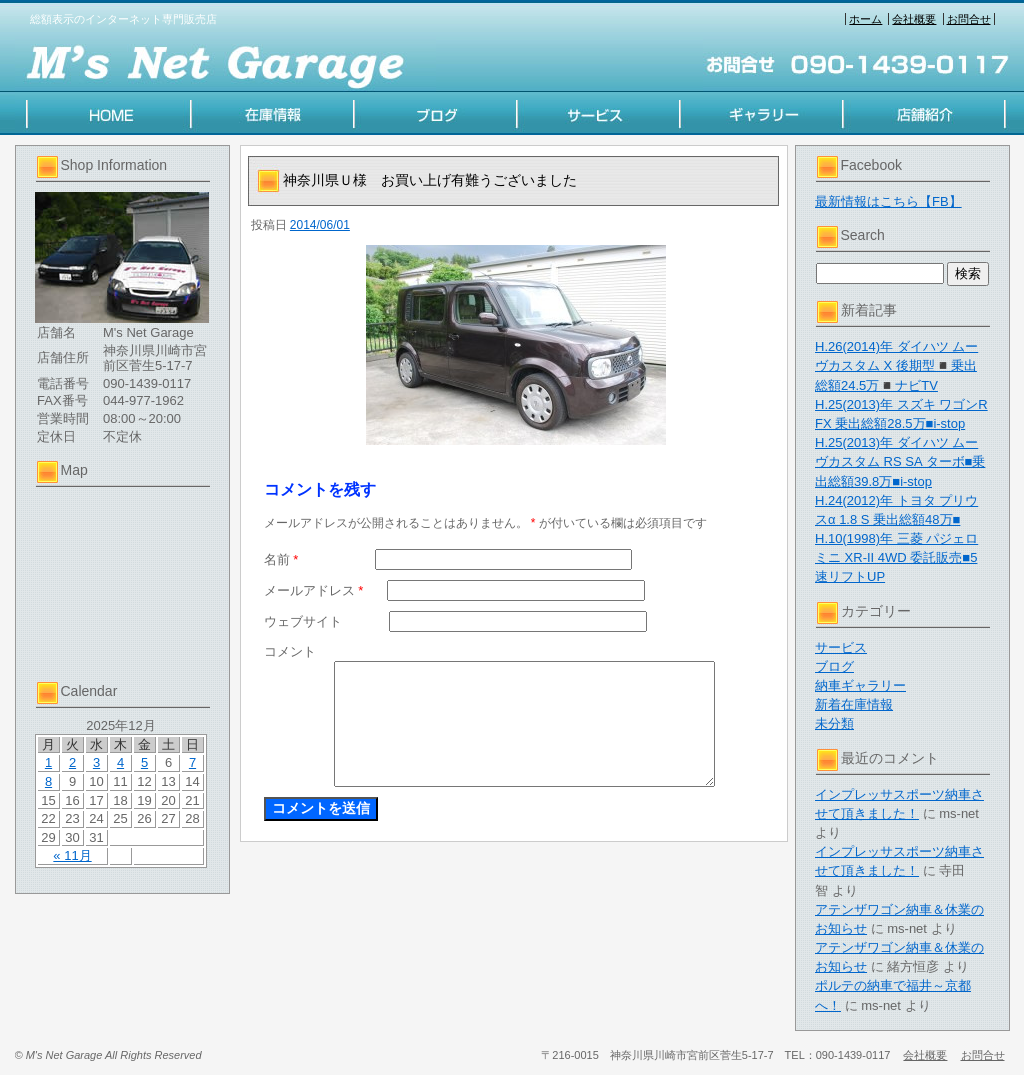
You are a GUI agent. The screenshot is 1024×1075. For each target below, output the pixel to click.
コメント (290, 651)
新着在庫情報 (854, 704)
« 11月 (72, 855)
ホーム (865, 19)
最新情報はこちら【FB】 (888, 201)
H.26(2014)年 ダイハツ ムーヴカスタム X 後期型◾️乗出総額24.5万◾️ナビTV (896, 365)
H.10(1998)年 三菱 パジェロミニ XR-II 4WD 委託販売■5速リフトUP (896, 557)
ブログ (834, 666)
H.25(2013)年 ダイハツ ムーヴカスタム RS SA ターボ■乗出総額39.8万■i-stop (900, 461)
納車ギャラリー (860, 685)
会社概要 (914, 19)
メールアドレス (314, 590)
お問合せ (969, 19)
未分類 (834, 723)
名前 (281, 559)
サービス (841, 647)
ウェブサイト (303, 621)
